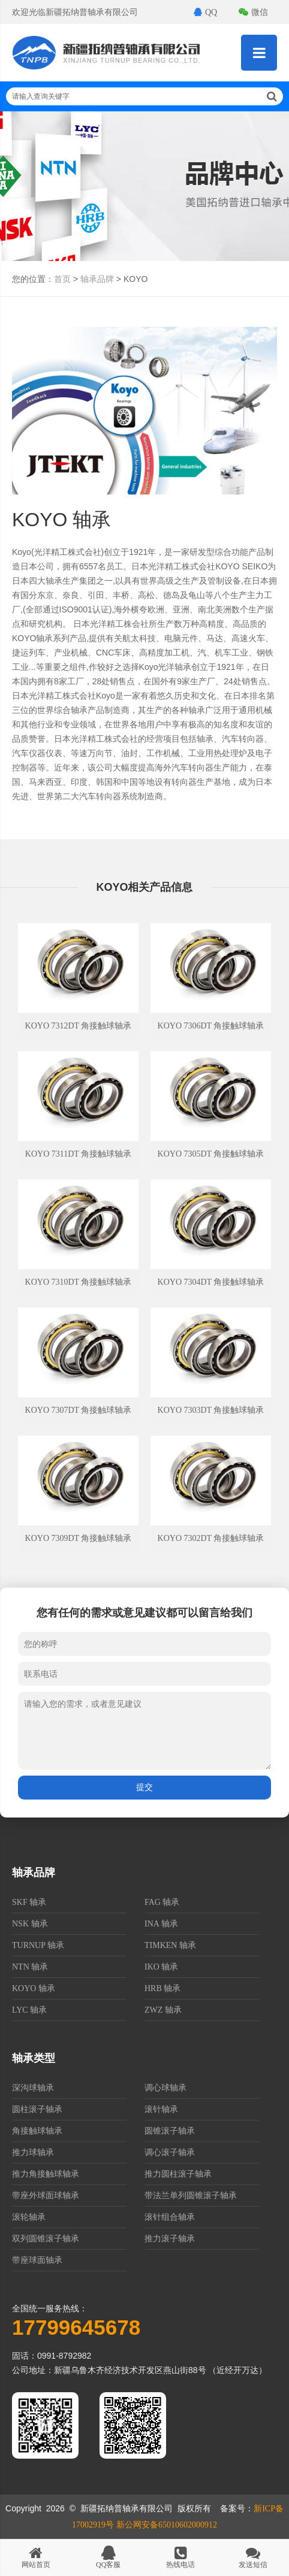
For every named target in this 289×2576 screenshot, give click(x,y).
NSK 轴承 (30, 1923)
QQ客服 (109, 2557)
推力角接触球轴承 (45, 2174)
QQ (205, 12)
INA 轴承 (161, 1923)
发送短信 (253, 2557)
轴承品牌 (97, 279)
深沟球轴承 (33, 2087)
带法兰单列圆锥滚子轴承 (190, 2195)
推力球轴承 (33, 2152)
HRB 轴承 (162, 1988)
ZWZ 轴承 (163, 2009)
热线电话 (180, 2557)
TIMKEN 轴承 (170, 1945)
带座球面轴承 (37, 2260)
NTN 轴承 (30, 1966)
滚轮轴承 (29, 2217)
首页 (62, 279)
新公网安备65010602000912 (166, 2524)
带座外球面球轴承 (45, 2195)
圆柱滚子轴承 (37, 2109)
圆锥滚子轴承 (169, 2130)
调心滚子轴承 (169, 2152)
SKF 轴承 (29, 1902)
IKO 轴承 (161, 1966)
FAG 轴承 (161, 1902)
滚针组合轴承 (169, 2217)
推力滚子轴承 (169, 2238)
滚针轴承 (161, 2109)
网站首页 (36, 2557)
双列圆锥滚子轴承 (45, 2238)
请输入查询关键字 (144, 96)
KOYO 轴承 (33, 1988)
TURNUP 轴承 (38, 1945)
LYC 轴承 (29, 2009)
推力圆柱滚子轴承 (178, 2174)
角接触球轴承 (37, 2130)
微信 (253, 12)
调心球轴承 (165, 2087)
